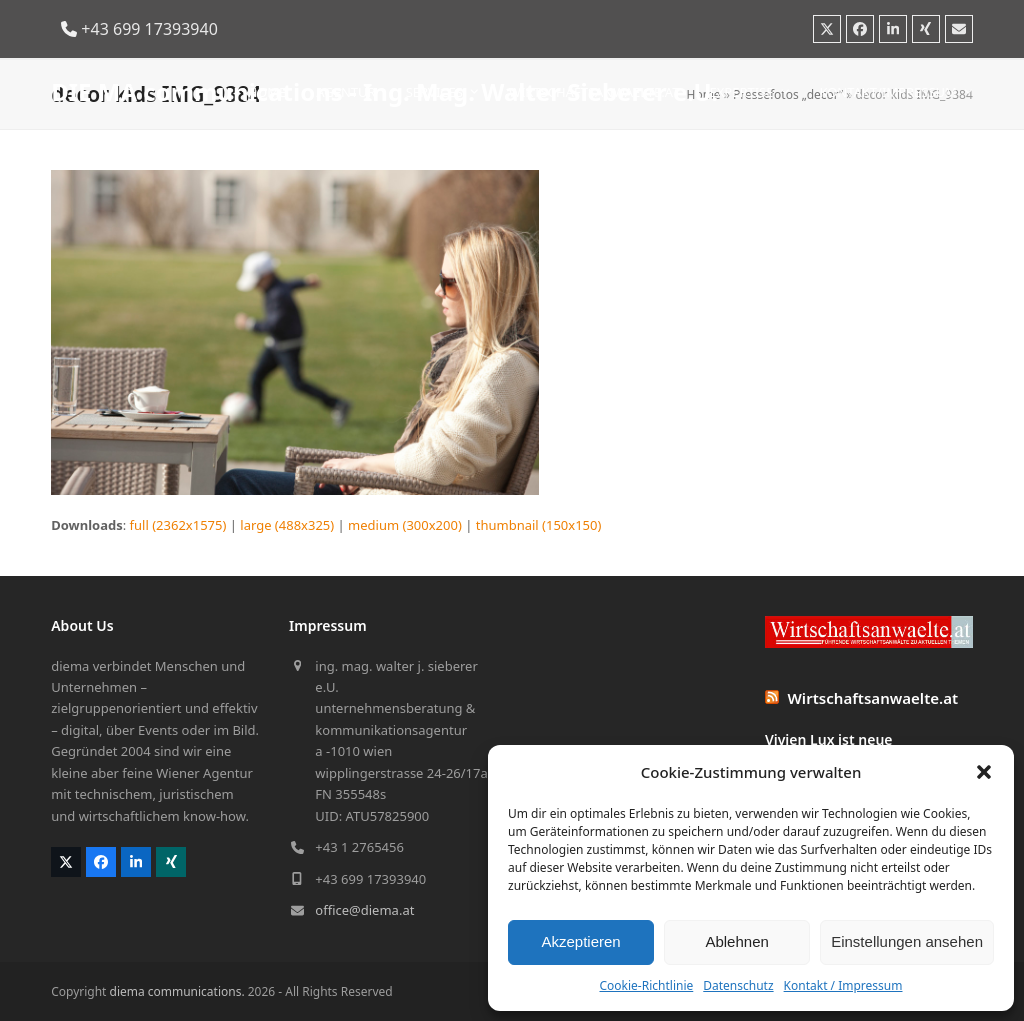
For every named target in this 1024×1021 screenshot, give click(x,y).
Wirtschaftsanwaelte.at (873, 698)
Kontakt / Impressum (843, 985)
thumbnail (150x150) (539, 525)
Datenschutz (738, 985)
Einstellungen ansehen (907, 941)
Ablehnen (736, 941)
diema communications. (177, 991)
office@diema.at (364, 910)
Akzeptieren (580, 941)
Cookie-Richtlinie (646, 985)
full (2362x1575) (178, 525)
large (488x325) (287, 525)
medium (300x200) (405, 525)
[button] (984, 772)
